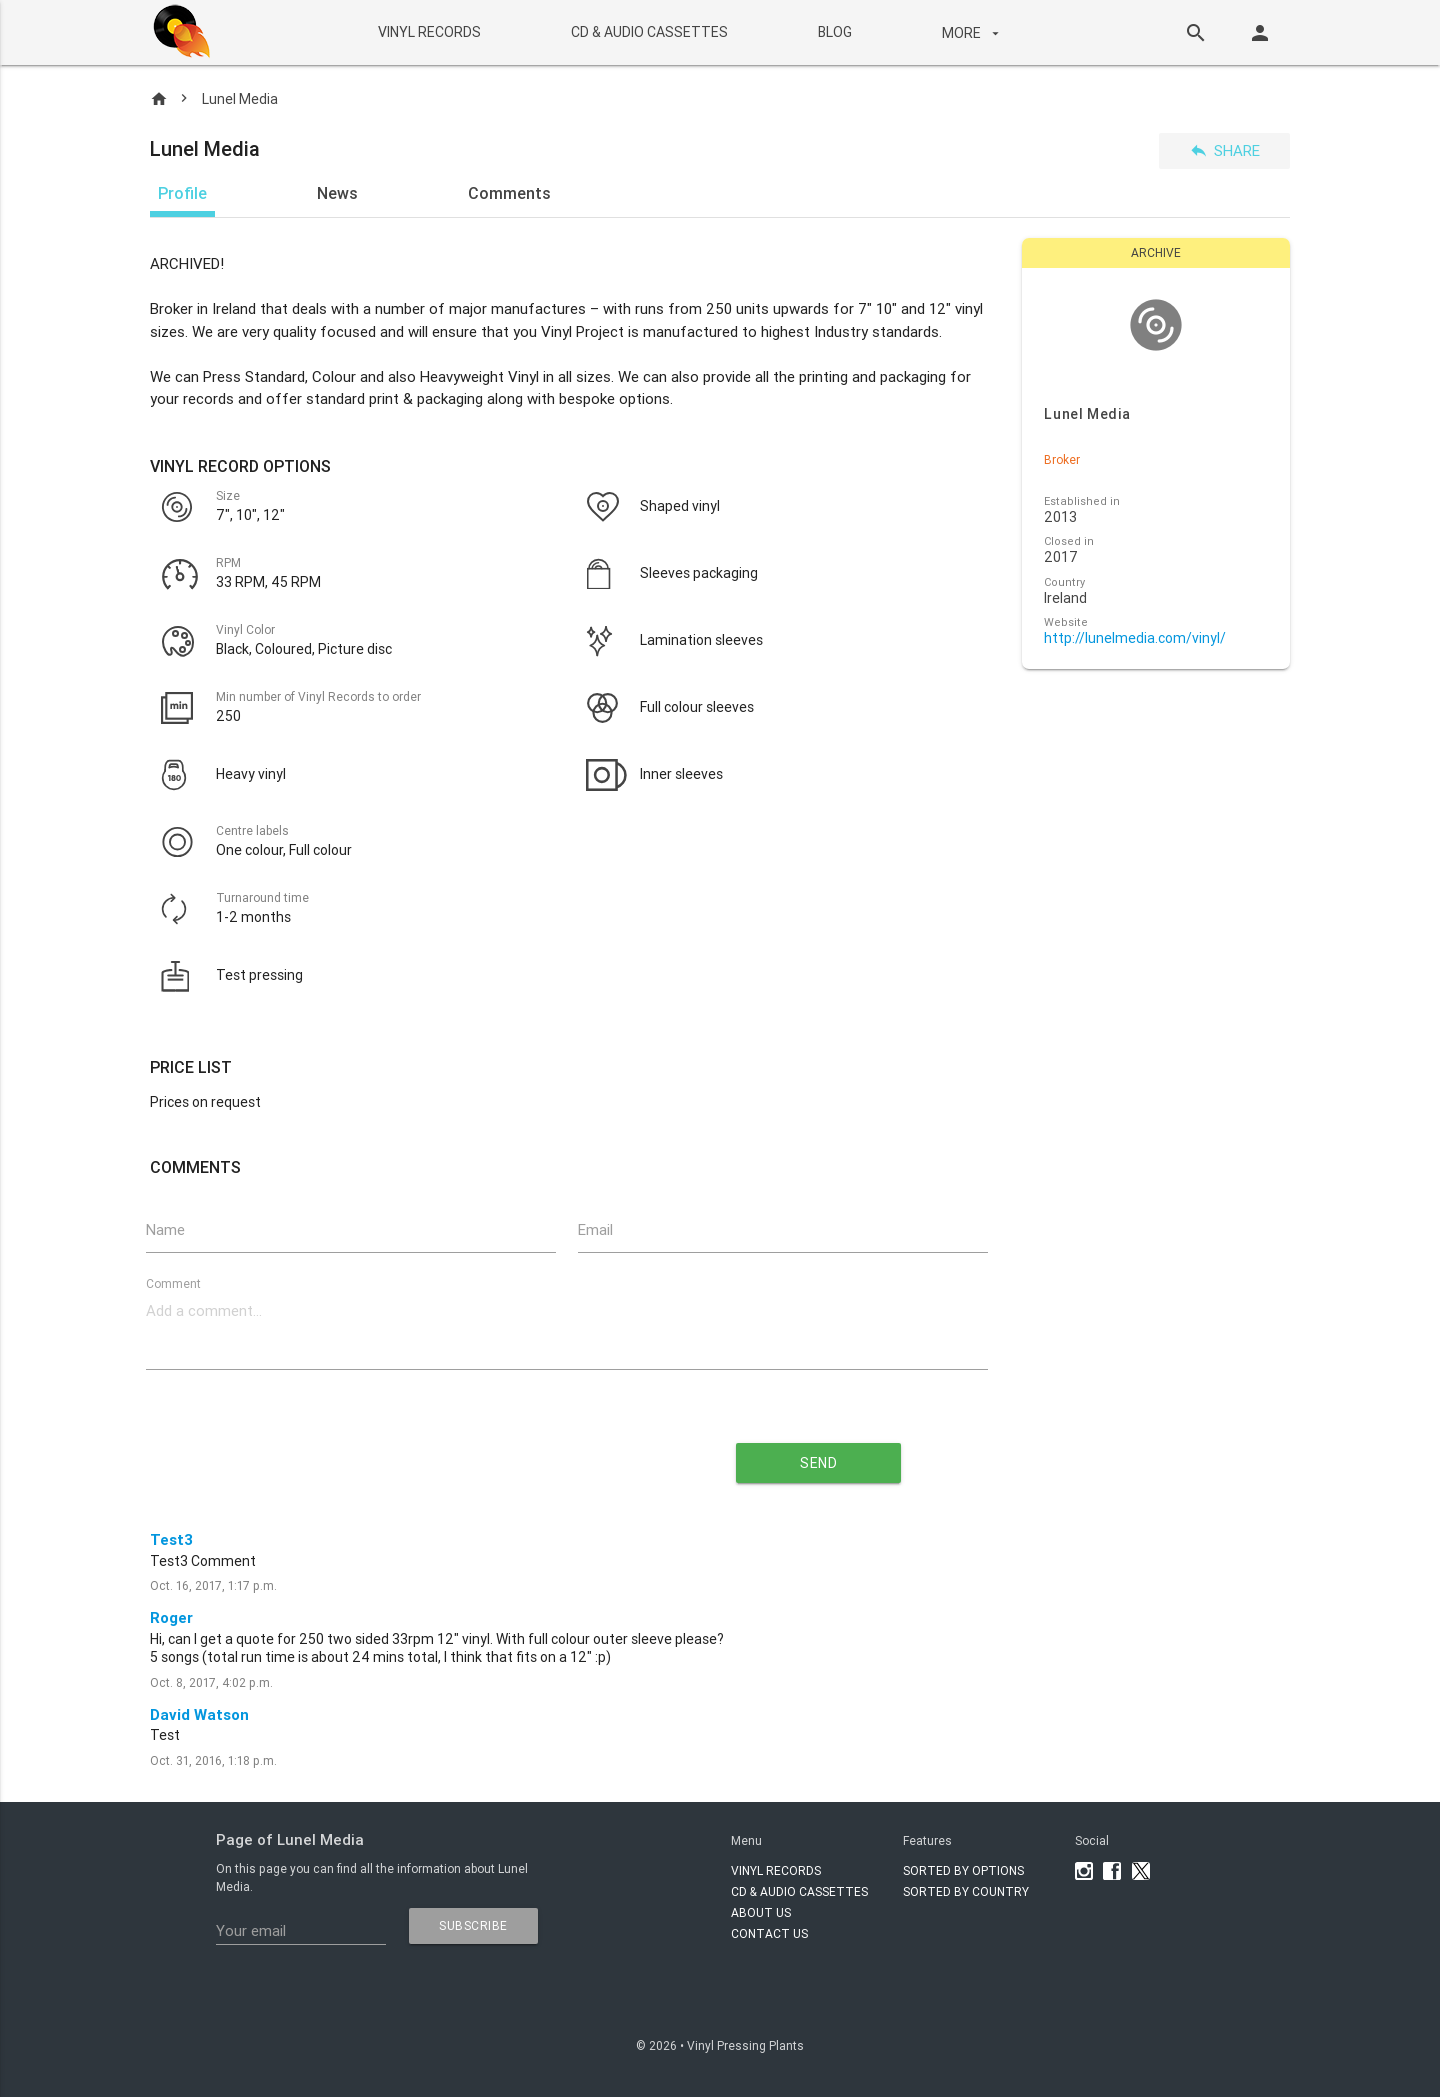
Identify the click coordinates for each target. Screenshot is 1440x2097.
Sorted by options (963, 1870)
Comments (509, 193)
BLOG (834, 32)
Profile (182, 193)
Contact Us (769, 1933)
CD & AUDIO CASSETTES (648, 32)
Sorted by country (966, 1891)
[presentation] (386, 1455)
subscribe (473, 1925)
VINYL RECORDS (428, 32)
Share (1224, 150)
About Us (761, 1912)
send (818, 1463)
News (337, 193)
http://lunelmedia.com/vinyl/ (1135, 638)
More (972, 33)
